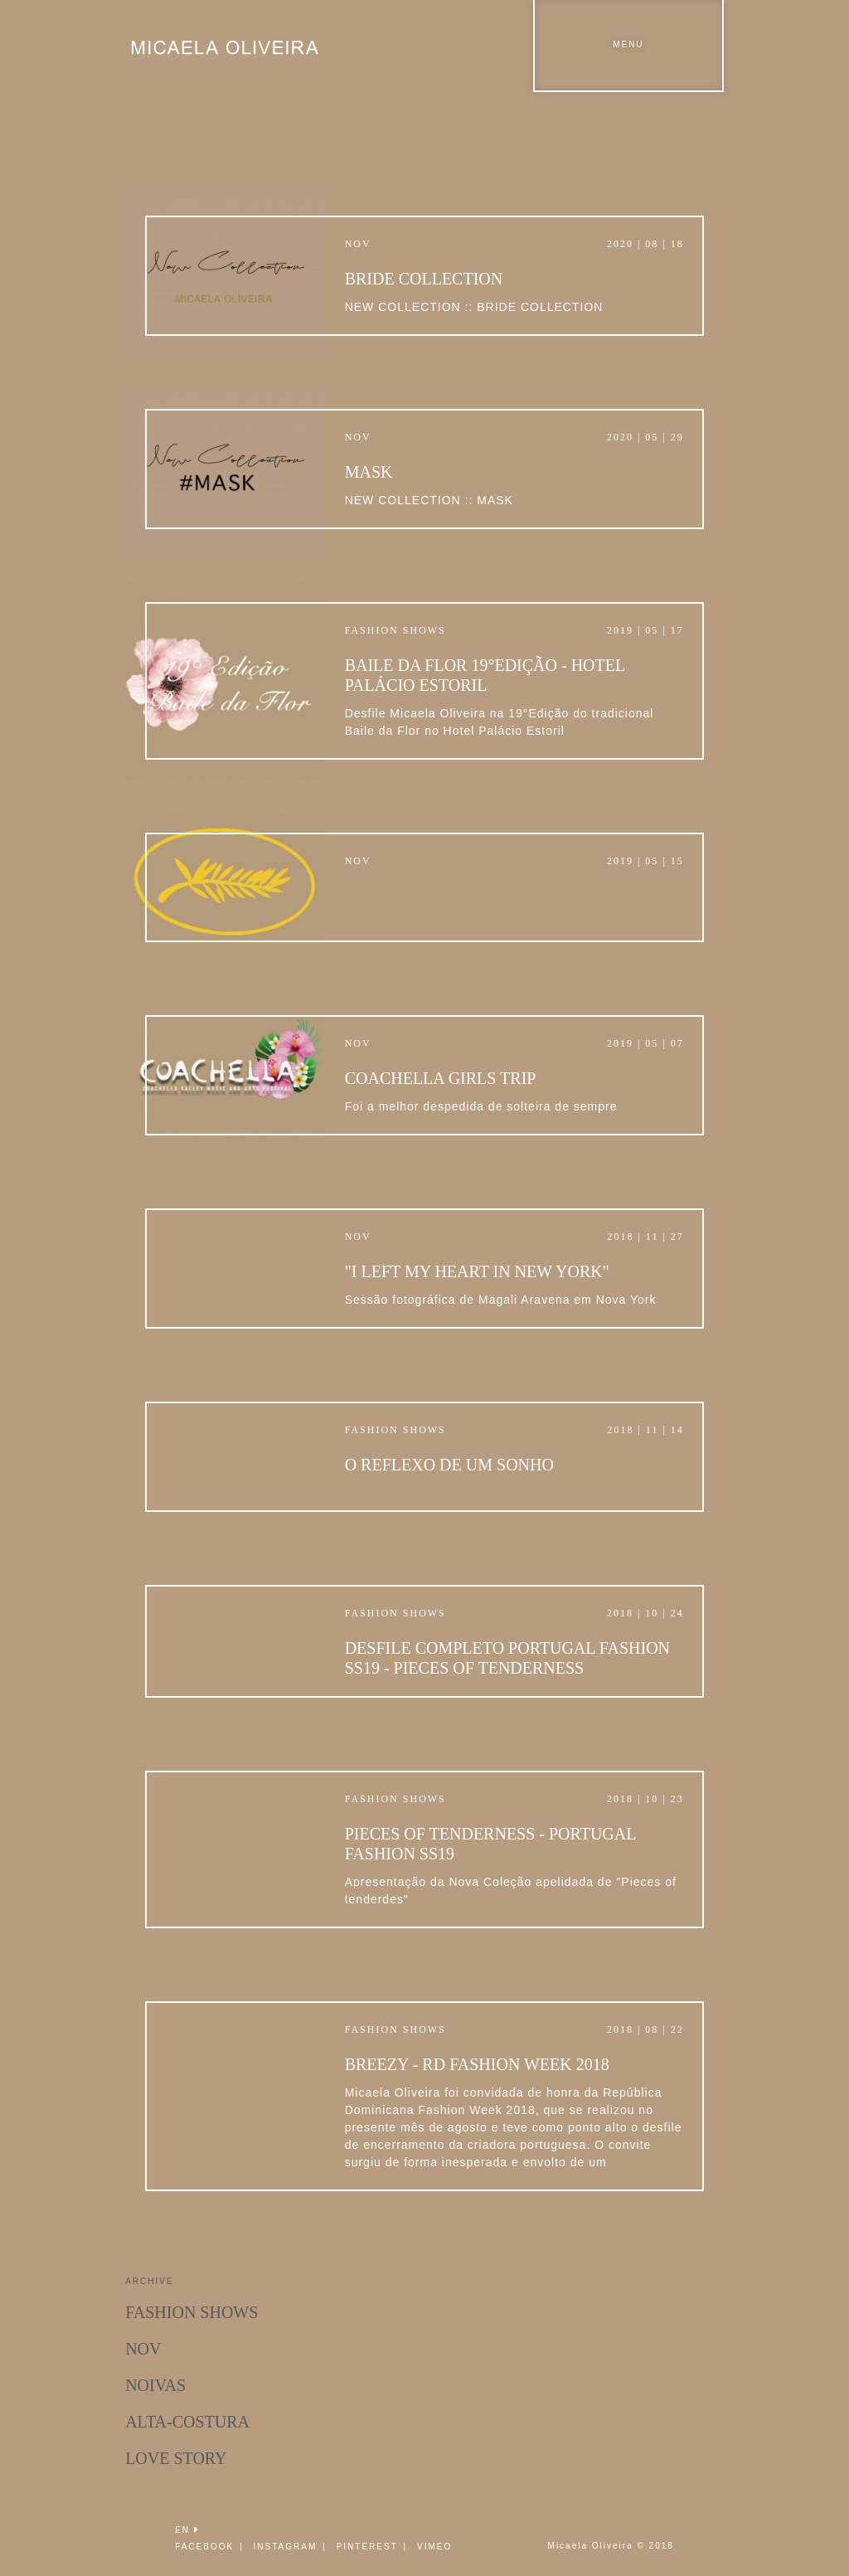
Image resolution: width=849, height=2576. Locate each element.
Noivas (155, 2385)
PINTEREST (367, 2546)
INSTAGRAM (286, 2546)
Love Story (175, 2458)
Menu (628, 44)
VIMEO (434, 2546)
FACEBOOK (204, 2546)
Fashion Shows (191, 2312)
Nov (143, 2349)
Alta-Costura (187, 2422)
